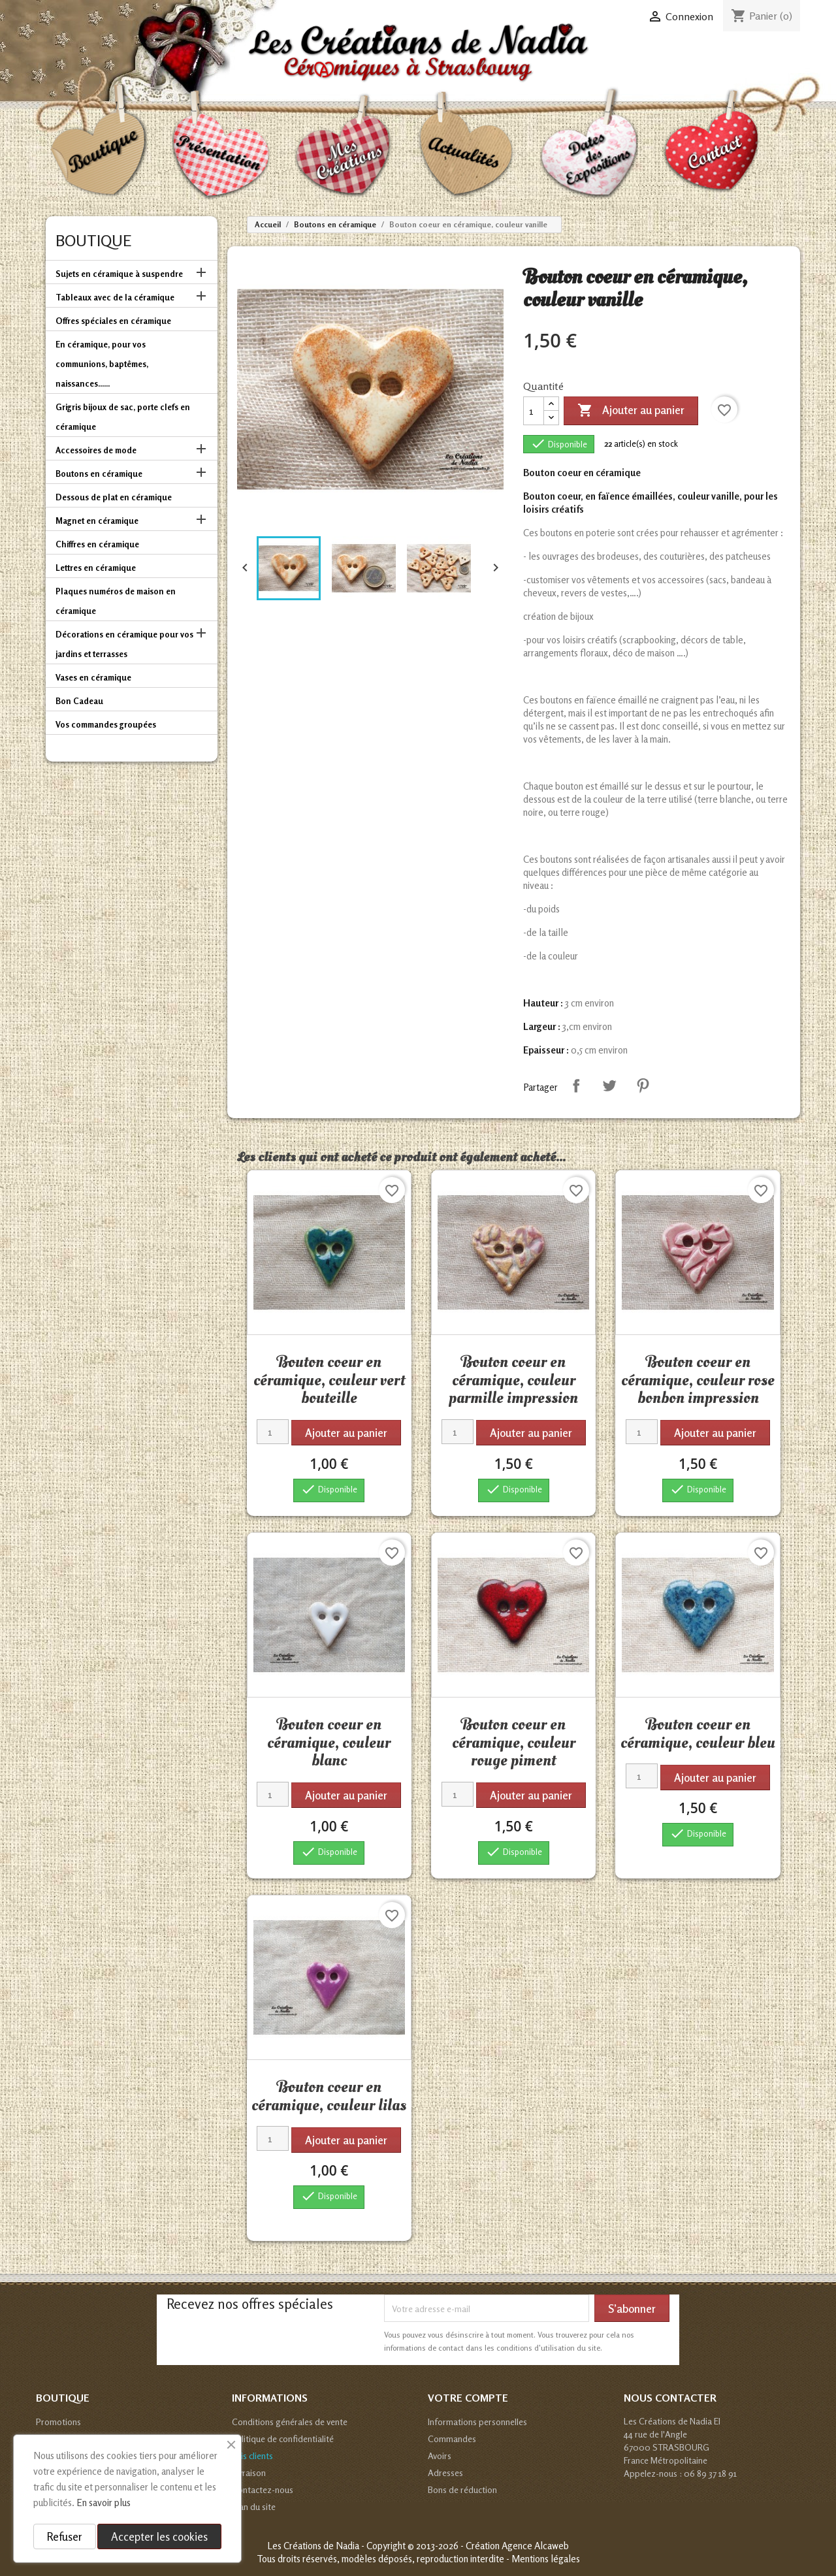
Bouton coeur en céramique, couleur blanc (329, 1742)
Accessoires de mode (96, 450)
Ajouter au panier (630, 410)
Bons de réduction (462, 2489)
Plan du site (254, 2506)
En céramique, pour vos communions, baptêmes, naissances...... (102, 364)
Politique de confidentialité (283, 2438)
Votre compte (468, 2397)
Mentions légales (545, 2558)
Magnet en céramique (97, 520)
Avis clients (252, 2455)
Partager (576, 1085)
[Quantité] (533, 410)
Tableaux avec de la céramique (115, 297)
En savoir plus (103, 2502)
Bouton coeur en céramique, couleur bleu (697, 1733)
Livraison (249, 2472)
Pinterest (643, 1085)
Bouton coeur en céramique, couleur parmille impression (513, 1380)
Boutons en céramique (99, 473)
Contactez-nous (262, 2489)
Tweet (609, 1085)
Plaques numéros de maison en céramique (116, 601)
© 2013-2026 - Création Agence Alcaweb (488, 2545)
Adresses (445, 2472)
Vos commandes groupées (106, 724)
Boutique (93, 240)
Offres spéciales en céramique (113, 320)
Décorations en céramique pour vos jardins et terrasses (124, 644)
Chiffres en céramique (97, 544)
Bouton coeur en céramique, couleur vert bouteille (329, 1380)
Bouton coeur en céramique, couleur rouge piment (513, 1742)
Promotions (58, 2421)
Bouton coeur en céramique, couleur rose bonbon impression (698, 1380)
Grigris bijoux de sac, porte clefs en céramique (123, 417)
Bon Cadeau (79, 701)
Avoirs (439, 2455)
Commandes (452, 2438)
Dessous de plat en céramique (114, 497)
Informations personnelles (477, 2421)
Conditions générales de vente (289, 2421)
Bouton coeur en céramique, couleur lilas (328, 2096)
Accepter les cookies (159, 2536)
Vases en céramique (93, 677)
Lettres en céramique (96, 567)
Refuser (64, 2536)
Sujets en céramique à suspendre (119, 273)
